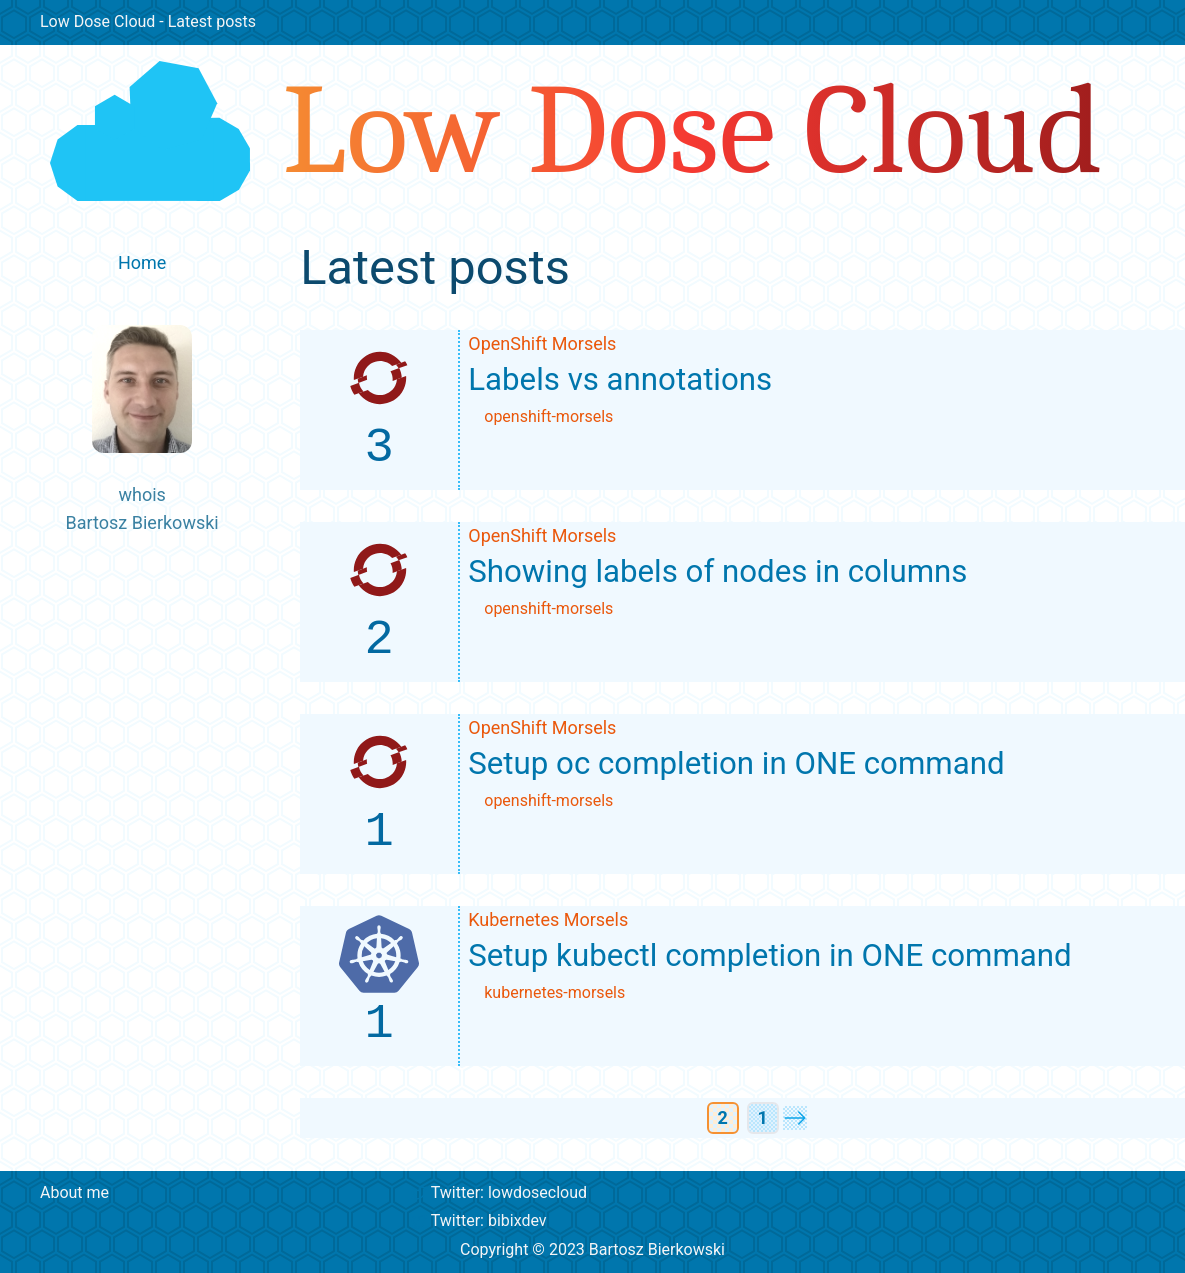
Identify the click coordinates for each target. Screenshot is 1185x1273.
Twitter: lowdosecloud (499, 1192)
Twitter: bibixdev (479, 1220)
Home (142, 262)
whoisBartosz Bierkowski (142, 429)
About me (74, 1192)
